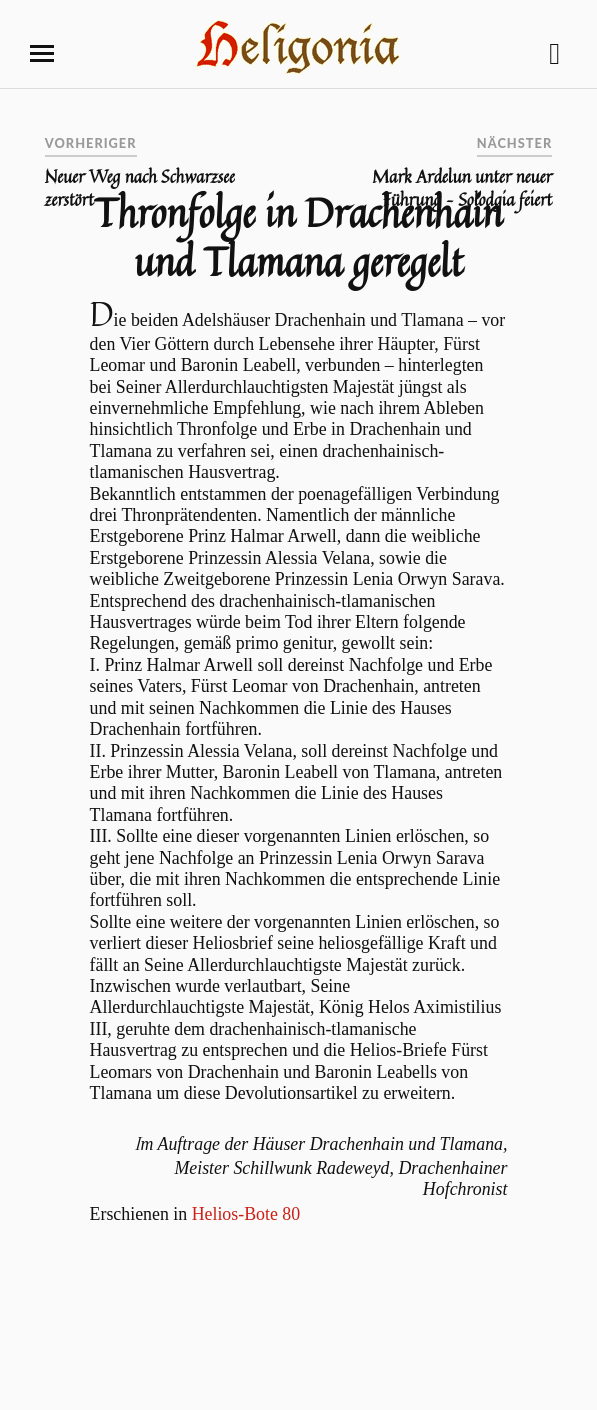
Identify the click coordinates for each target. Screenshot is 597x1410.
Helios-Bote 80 (246, 1214)
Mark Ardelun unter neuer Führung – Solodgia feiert (462, 188)
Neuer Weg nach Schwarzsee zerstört (140, 188)
